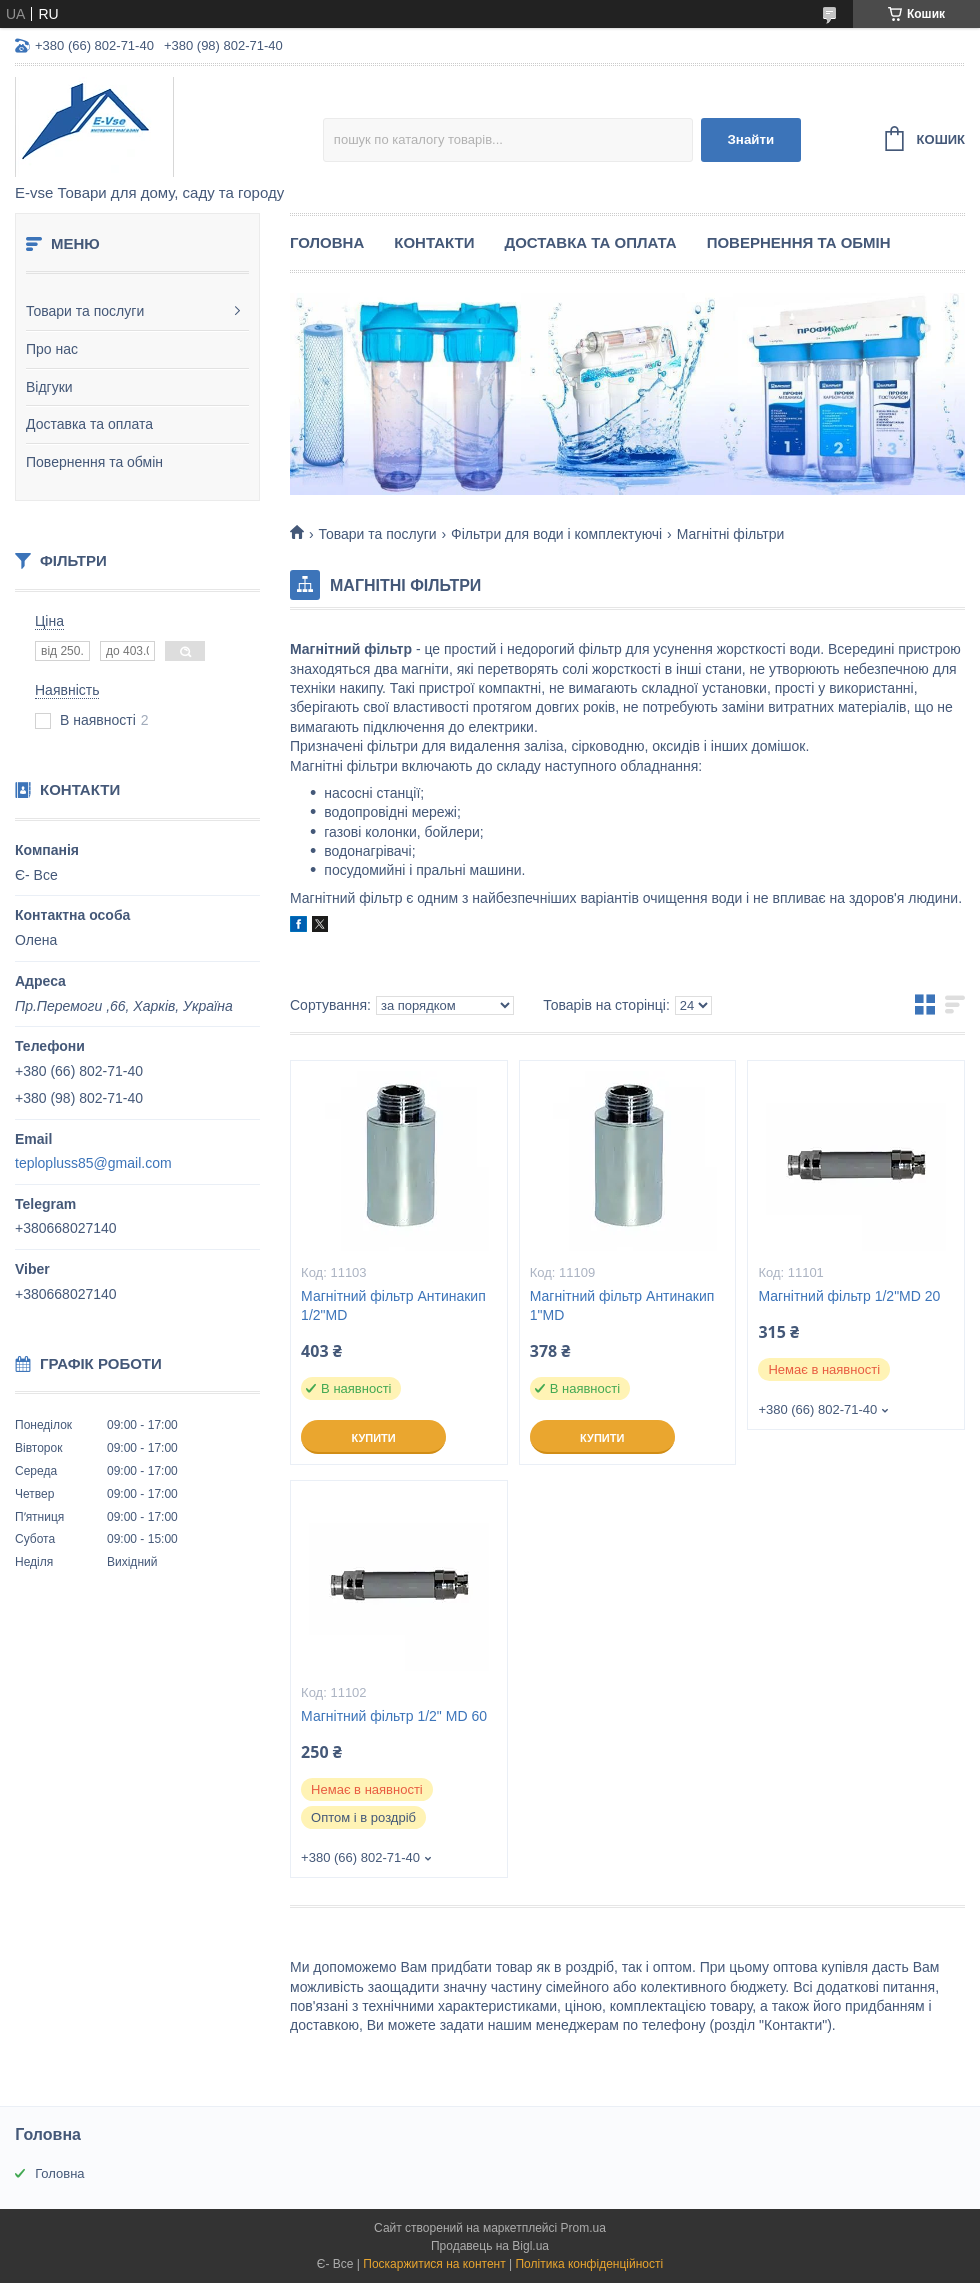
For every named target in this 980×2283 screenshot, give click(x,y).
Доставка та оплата (89, 424)
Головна (327, 242)
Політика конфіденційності (589, 2264)
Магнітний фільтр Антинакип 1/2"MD (393, 1305)
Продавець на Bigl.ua (490, 2246)
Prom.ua (583, 2228)
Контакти (434, 242)
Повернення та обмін (94, 462)
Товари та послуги (85, 311)
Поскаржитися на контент (434, 2264)
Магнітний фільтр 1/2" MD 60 (394, 1716)
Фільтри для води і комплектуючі (556, 534)
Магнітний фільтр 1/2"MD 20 (849, 1296)
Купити (373, 1438)
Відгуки (49, 387)
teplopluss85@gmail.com (93, 1163)
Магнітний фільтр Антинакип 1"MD (622, 1305)
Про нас (52, 349)
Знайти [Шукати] (750, 139)
